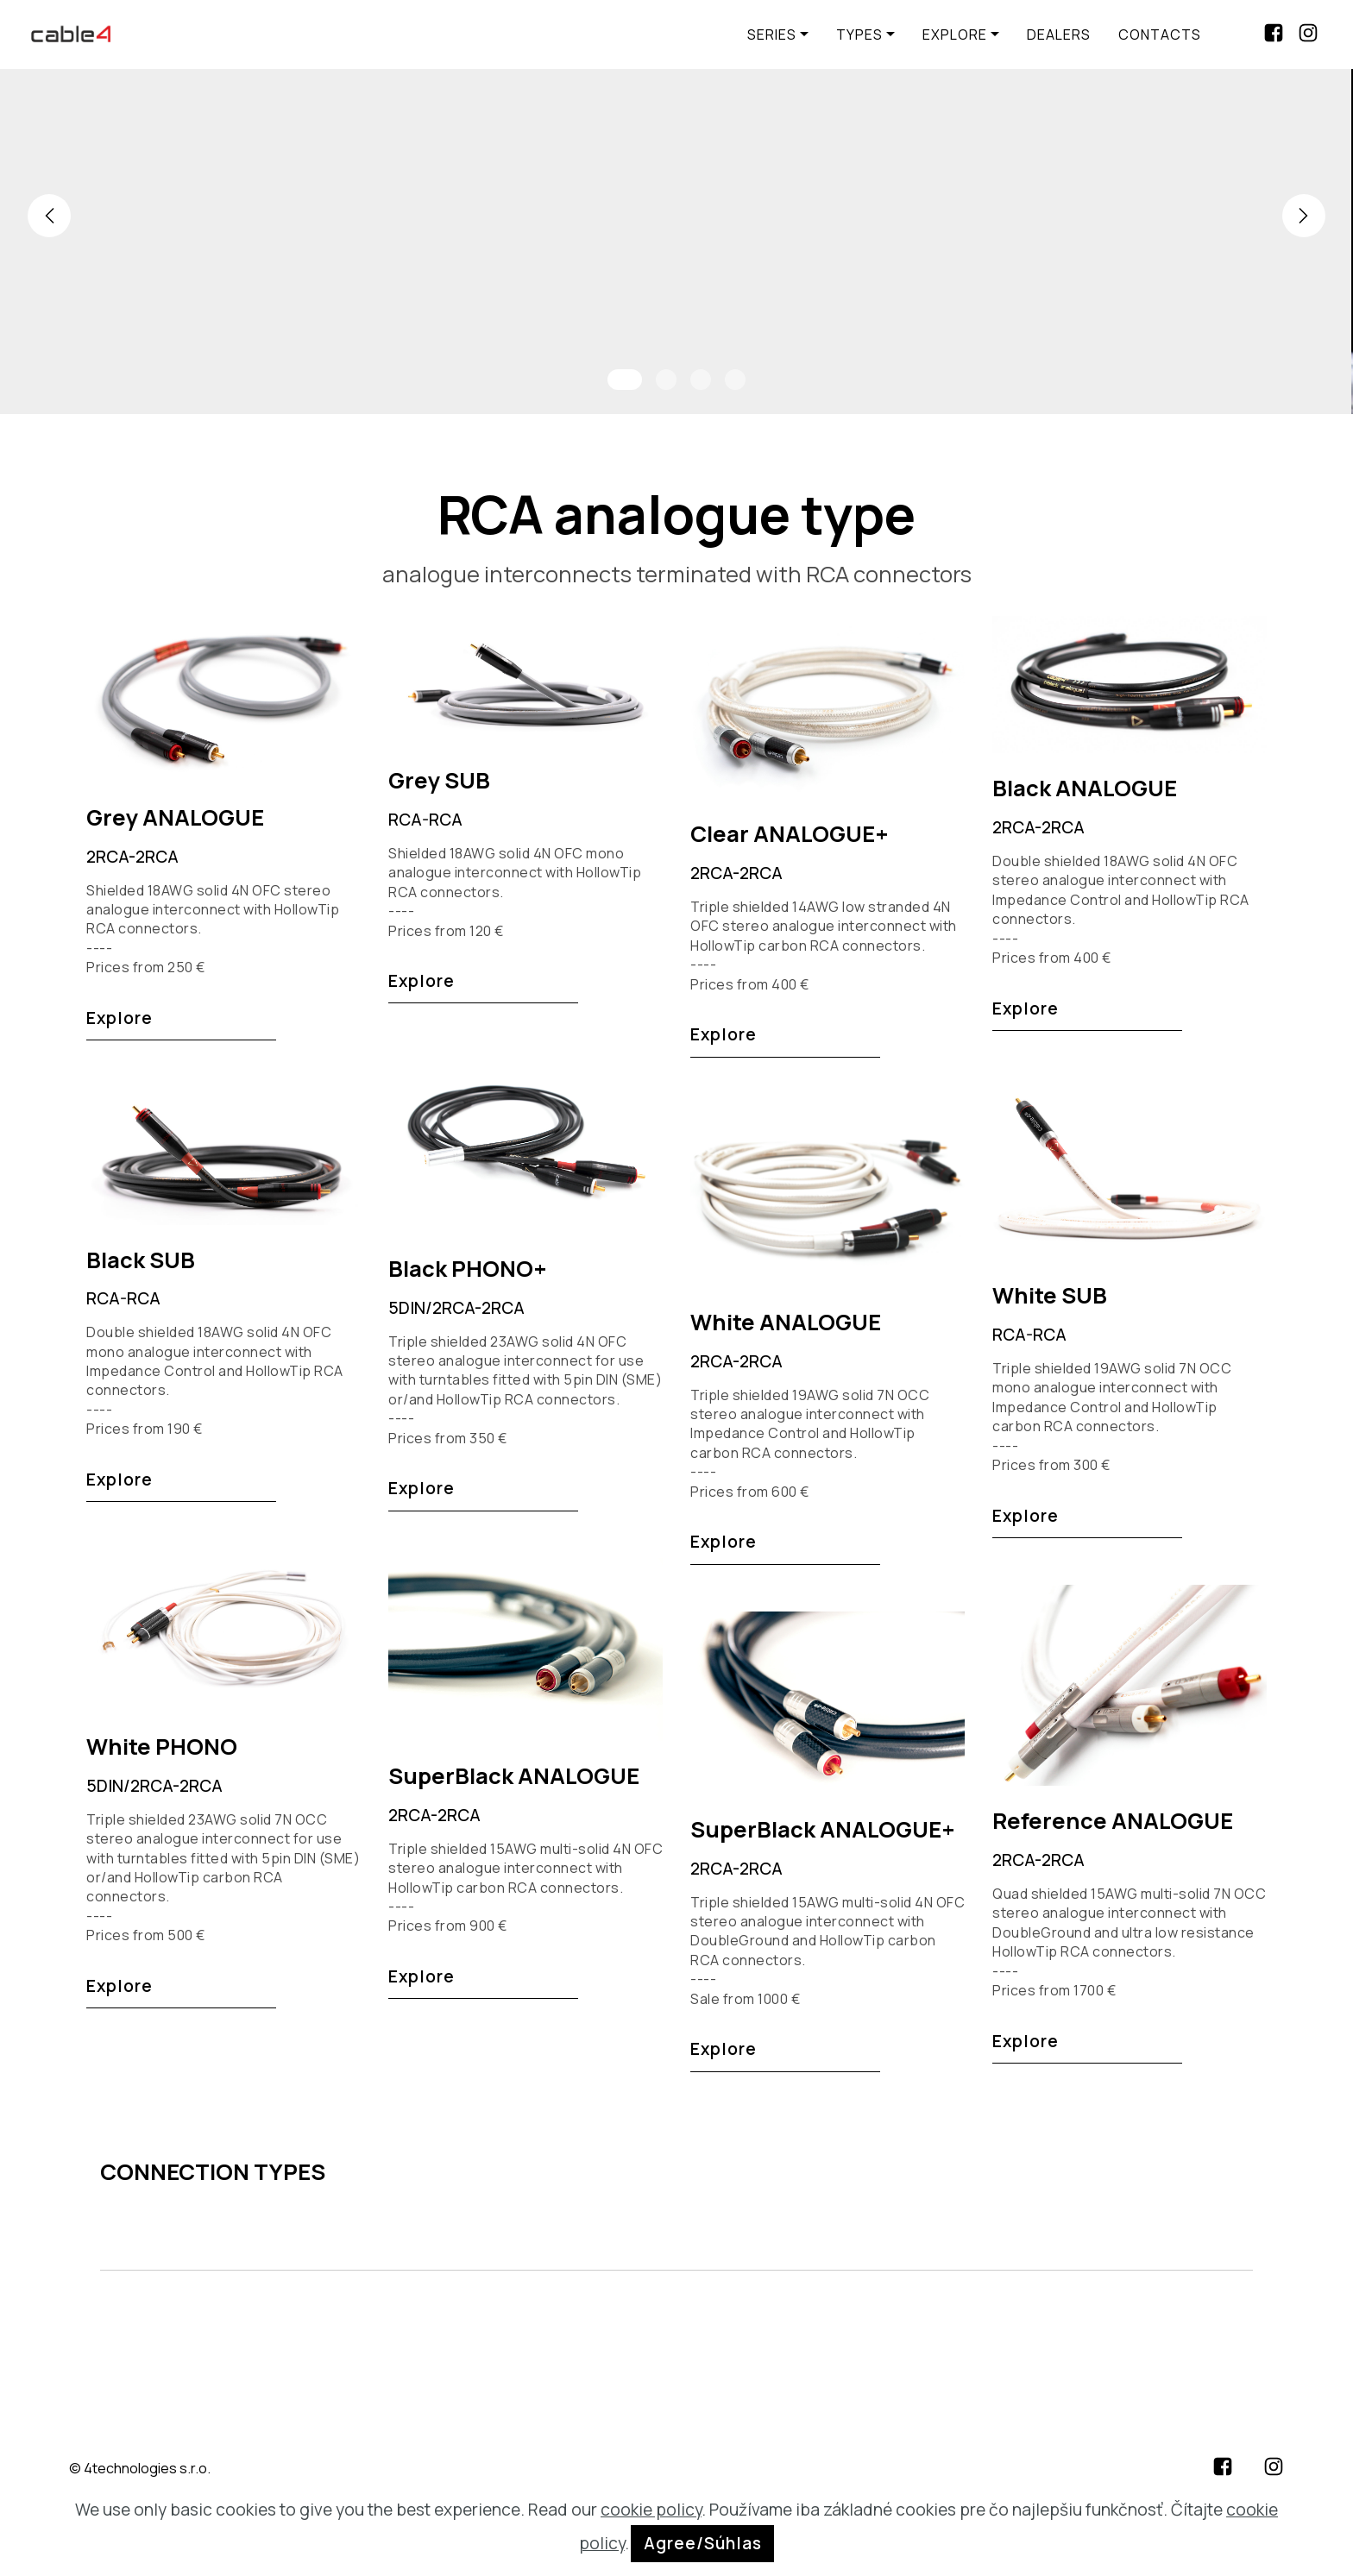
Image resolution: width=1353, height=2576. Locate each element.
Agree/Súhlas (703, 2543)
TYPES (859, 34)
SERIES (771, 34)
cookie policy (651, 2509)
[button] (49, 215)
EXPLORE (954, 34)
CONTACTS (1159, 34)
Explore (119, 1018)
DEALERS (1059, 34)
